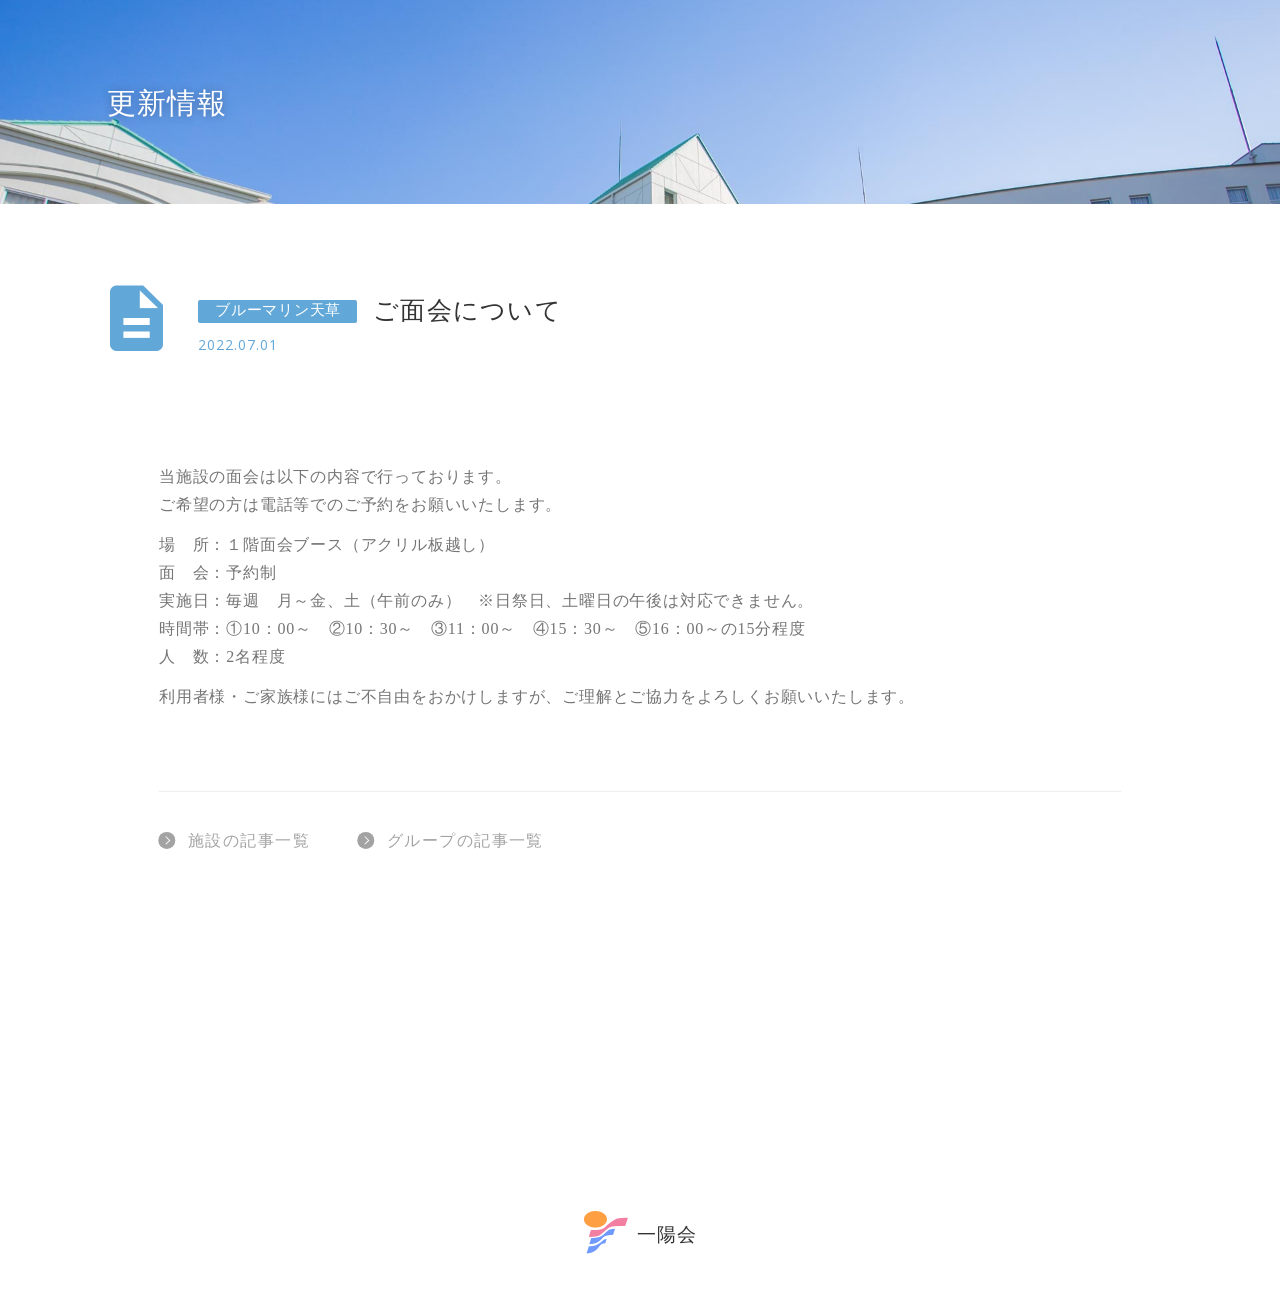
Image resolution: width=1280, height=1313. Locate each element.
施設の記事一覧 (234, 840)
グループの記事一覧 (451, 840)
